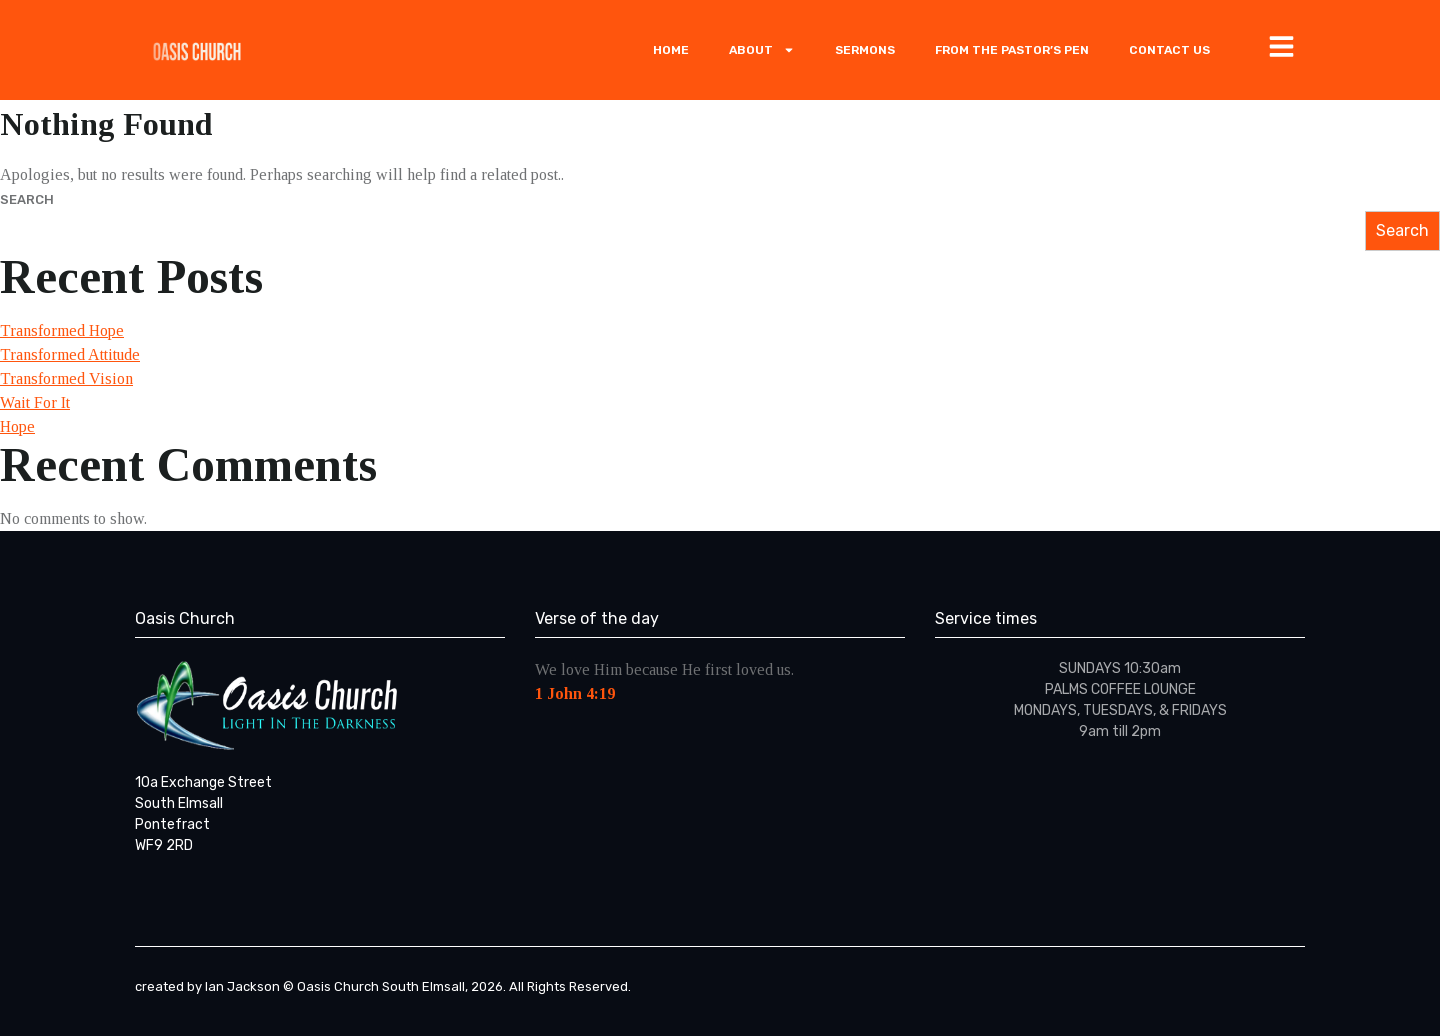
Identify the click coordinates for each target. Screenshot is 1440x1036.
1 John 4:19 (575, 693)
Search (27, 199)
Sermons (865, 50)
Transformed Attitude (70, 354)
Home (671, 50)
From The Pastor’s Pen (1012, 50)
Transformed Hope (62, 330)
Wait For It (35, 402)
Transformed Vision (66, 378)
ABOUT (762, 50)
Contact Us (1169, 50)
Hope (17, 426)
